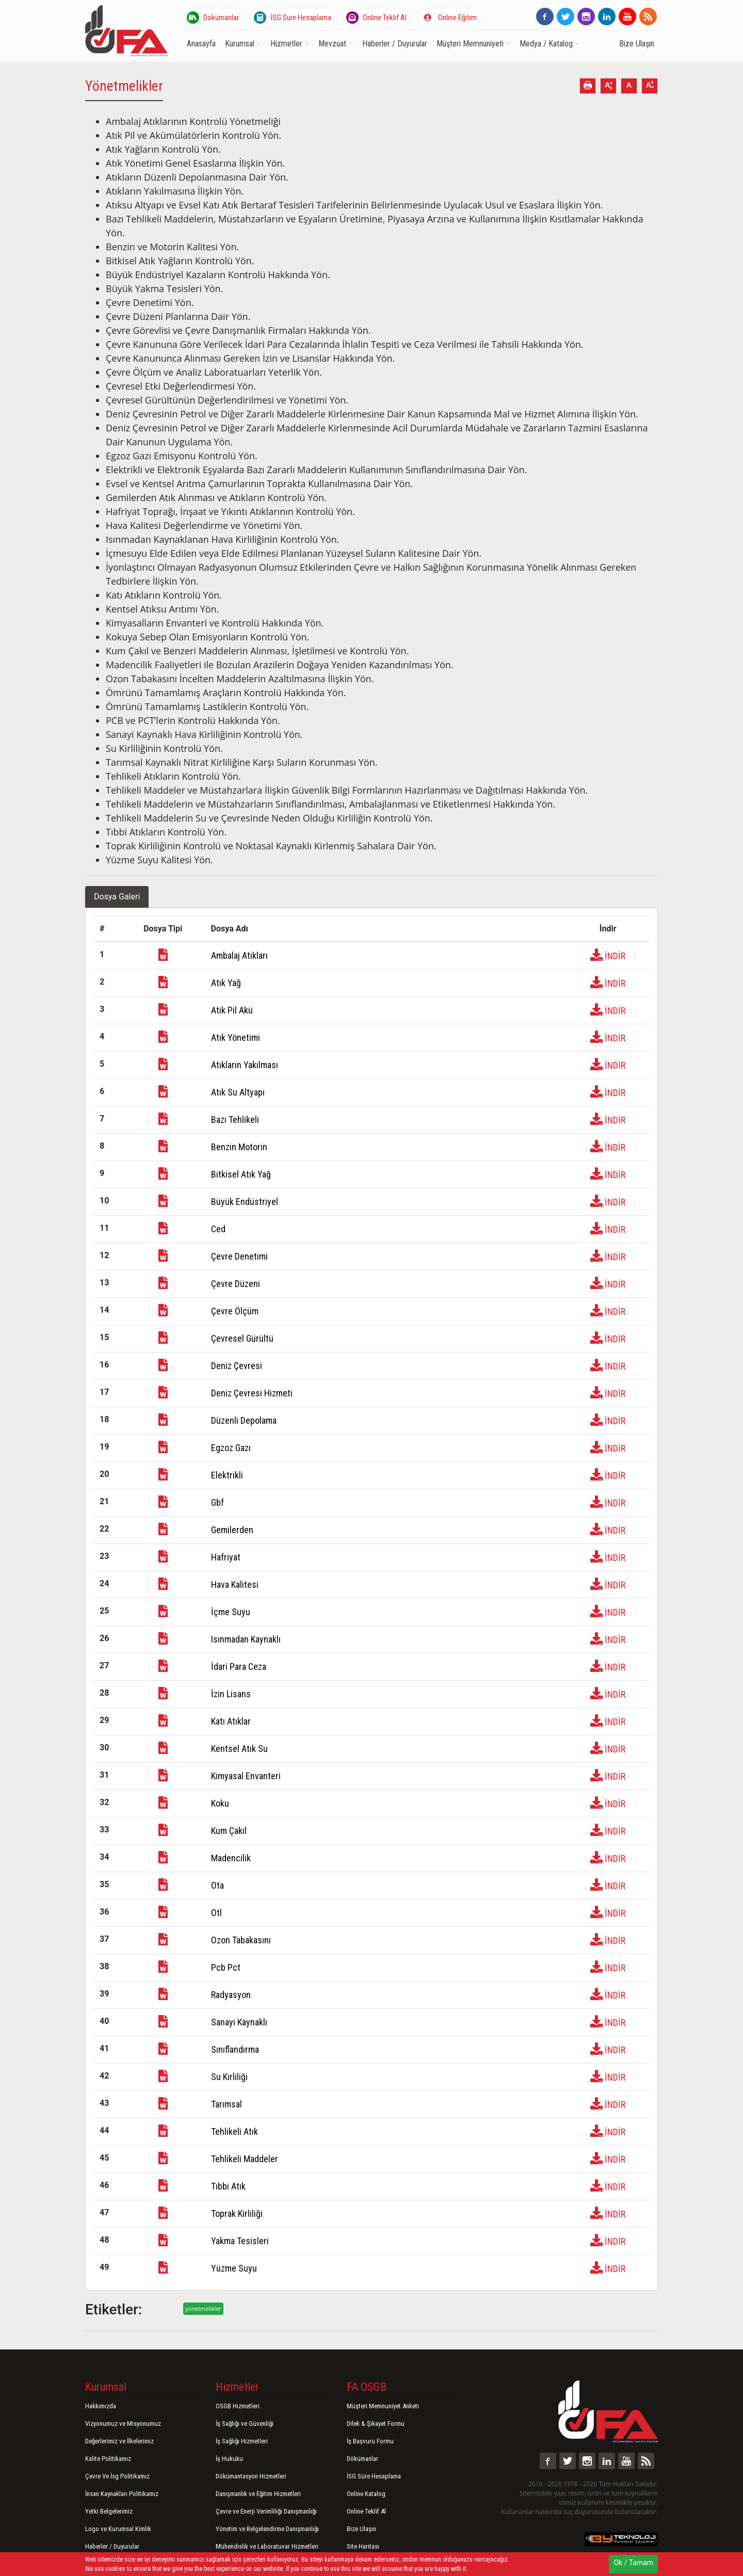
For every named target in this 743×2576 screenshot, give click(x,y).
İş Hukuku (229, 2458)
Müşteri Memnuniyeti (473, 44)
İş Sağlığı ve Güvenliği (244, 2423)
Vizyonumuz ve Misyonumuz (123, 2423)
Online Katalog (366, 2494)
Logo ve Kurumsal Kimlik (118, 2529)
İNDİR (607, 956)
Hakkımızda (100, 2406)
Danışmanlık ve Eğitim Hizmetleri (258, 2494)
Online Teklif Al (376, 17)
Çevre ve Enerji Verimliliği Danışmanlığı (266, 2511)
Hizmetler (289, 44)
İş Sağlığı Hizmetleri (242, 2441)
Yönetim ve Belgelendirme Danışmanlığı (267, 2529)
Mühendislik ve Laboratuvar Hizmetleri (267, 2546)
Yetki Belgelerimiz (109, 2511)
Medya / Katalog (549, 44)
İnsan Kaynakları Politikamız (121, 2494)
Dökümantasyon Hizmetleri (251, 2476)
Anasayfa (201, 44)
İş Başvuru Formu (370, 2441)
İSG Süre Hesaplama (292, 17)
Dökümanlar (213, 17)
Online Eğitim (449, 17)
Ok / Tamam (633, 2562)
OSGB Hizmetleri (238, 2406)
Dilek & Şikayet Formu (376, 2423)
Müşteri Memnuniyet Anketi (383, 2406)
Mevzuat (335, 44)
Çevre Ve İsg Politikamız (117, 2476)
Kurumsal (243, 44)
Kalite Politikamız (108, 2458)
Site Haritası (363, 2546)
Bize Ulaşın (636, 44)
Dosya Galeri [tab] (117, 896)
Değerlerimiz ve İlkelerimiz (119, 2441)
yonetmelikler (203, 2308)
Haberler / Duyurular (394, 44)
